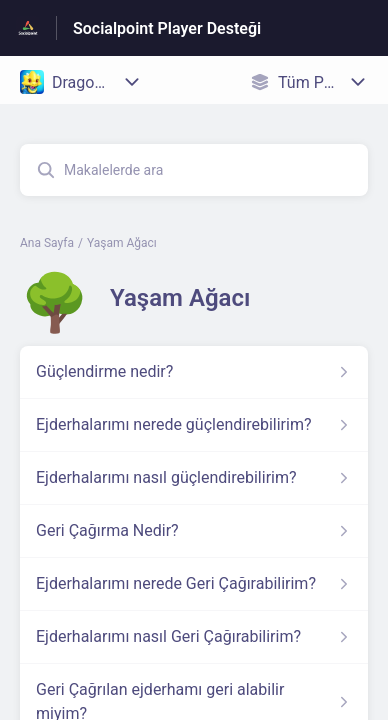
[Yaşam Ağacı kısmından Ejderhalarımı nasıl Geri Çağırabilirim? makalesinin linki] (194, 637)
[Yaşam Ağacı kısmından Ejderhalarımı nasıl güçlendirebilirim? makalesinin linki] (194, 478)
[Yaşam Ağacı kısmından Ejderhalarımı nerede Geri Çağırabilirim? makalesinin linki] (194, 584)
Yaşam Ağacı (122, 243)
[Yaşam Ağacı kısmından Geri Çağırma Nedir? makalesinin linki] (194, 531)
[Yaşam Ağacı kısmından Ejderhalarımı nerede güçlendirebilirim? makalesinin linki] (194, 425)
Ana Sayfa (47, 243)
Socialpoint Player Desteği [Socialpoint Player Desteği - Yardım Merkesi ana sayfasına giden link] (167, 28)
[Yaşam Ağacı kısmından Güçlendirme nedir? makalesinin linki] (194, 372)
